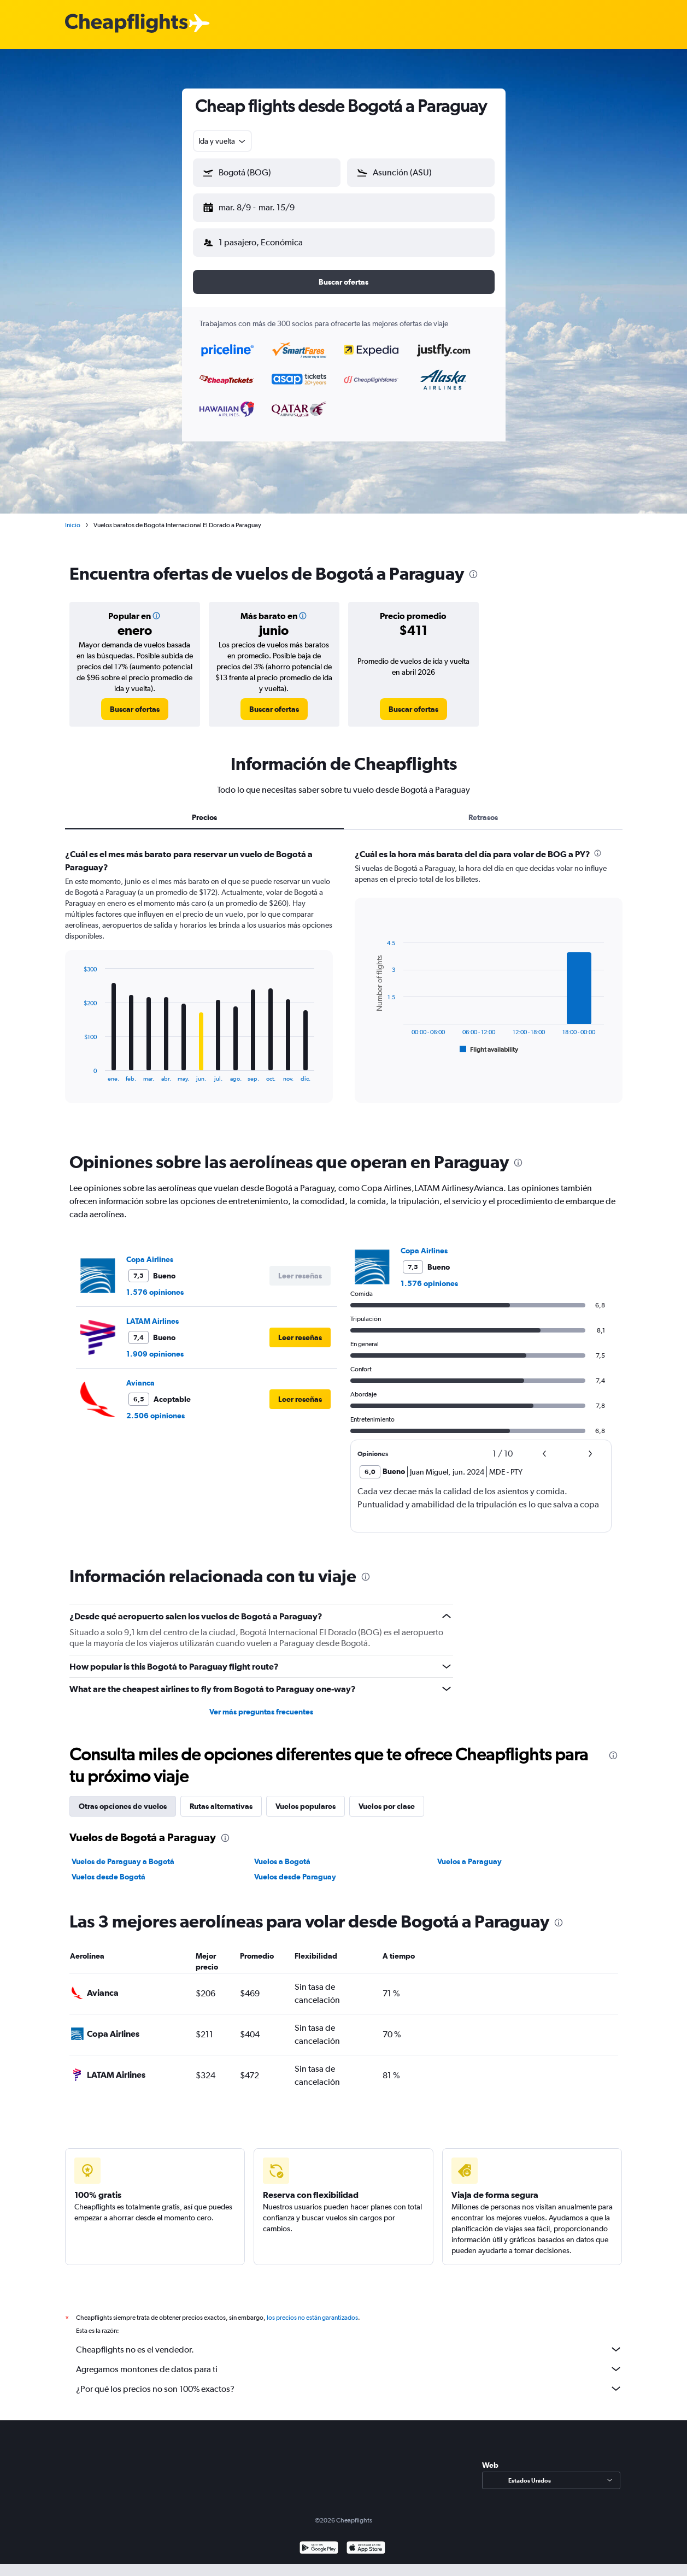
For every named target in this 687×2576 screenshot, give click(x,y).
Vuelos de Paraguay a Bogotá (123, 1861)
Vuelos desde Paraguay (295, 1876)
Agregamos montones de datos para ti (349, 2368)
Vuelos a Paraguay (469, 1861)
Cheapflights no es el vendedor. (349, 2349)
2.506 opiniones (155, 1415)
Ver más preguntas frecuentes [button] (261, 1711)
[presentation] (473, 574)
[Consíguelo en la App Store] (366, 2549)
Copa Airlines (149, 1259)
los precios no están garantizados (312, 2317)
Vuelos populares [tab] (305, 1806)
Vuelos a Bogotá (282, 1861)
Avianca (140, 1382)
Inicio (72, 525)
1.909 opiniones (155, 1353)
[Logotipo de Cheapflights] (126, 24)
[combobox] (223, 141)
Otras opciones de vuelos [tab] (123, 1806)
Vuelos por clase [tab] (387, 1806)
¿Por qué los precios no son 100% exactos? (349, 2388)
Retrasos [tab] (483, 817)
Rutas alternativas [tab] (221, 1806)
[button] (266, 172)
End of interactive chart (78, 1073)
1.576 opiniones (155, 1292)
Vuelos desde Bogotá (108, 1876)
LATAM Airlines (152, 1321)
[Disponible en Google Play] (319, 2549)
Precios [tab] (204, 817)
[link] (134, 709)
